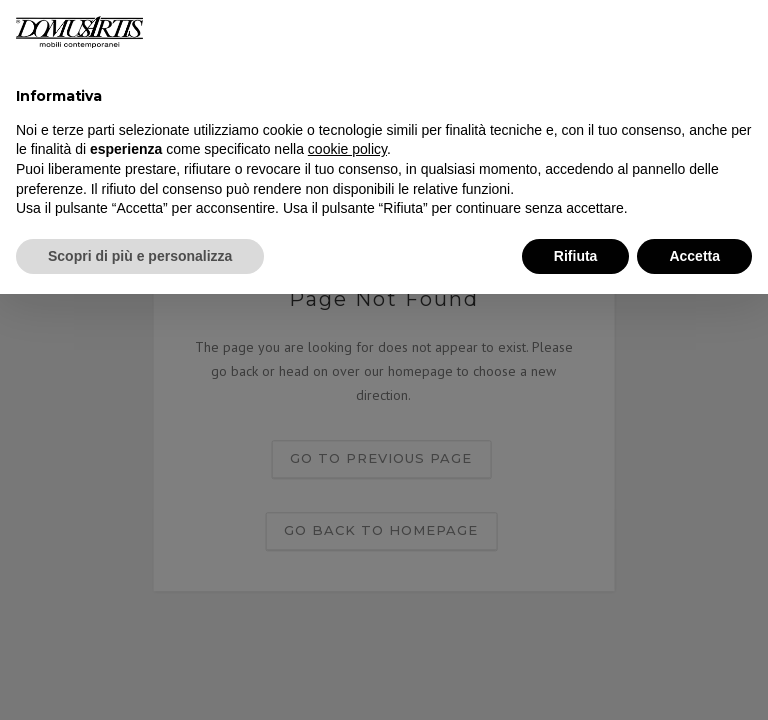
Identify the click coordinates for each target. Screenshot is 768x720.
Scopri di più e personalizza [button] (140, 256)
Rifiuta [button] (576, 256)
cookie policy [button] (347, 149)
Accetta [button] (694, 256)
